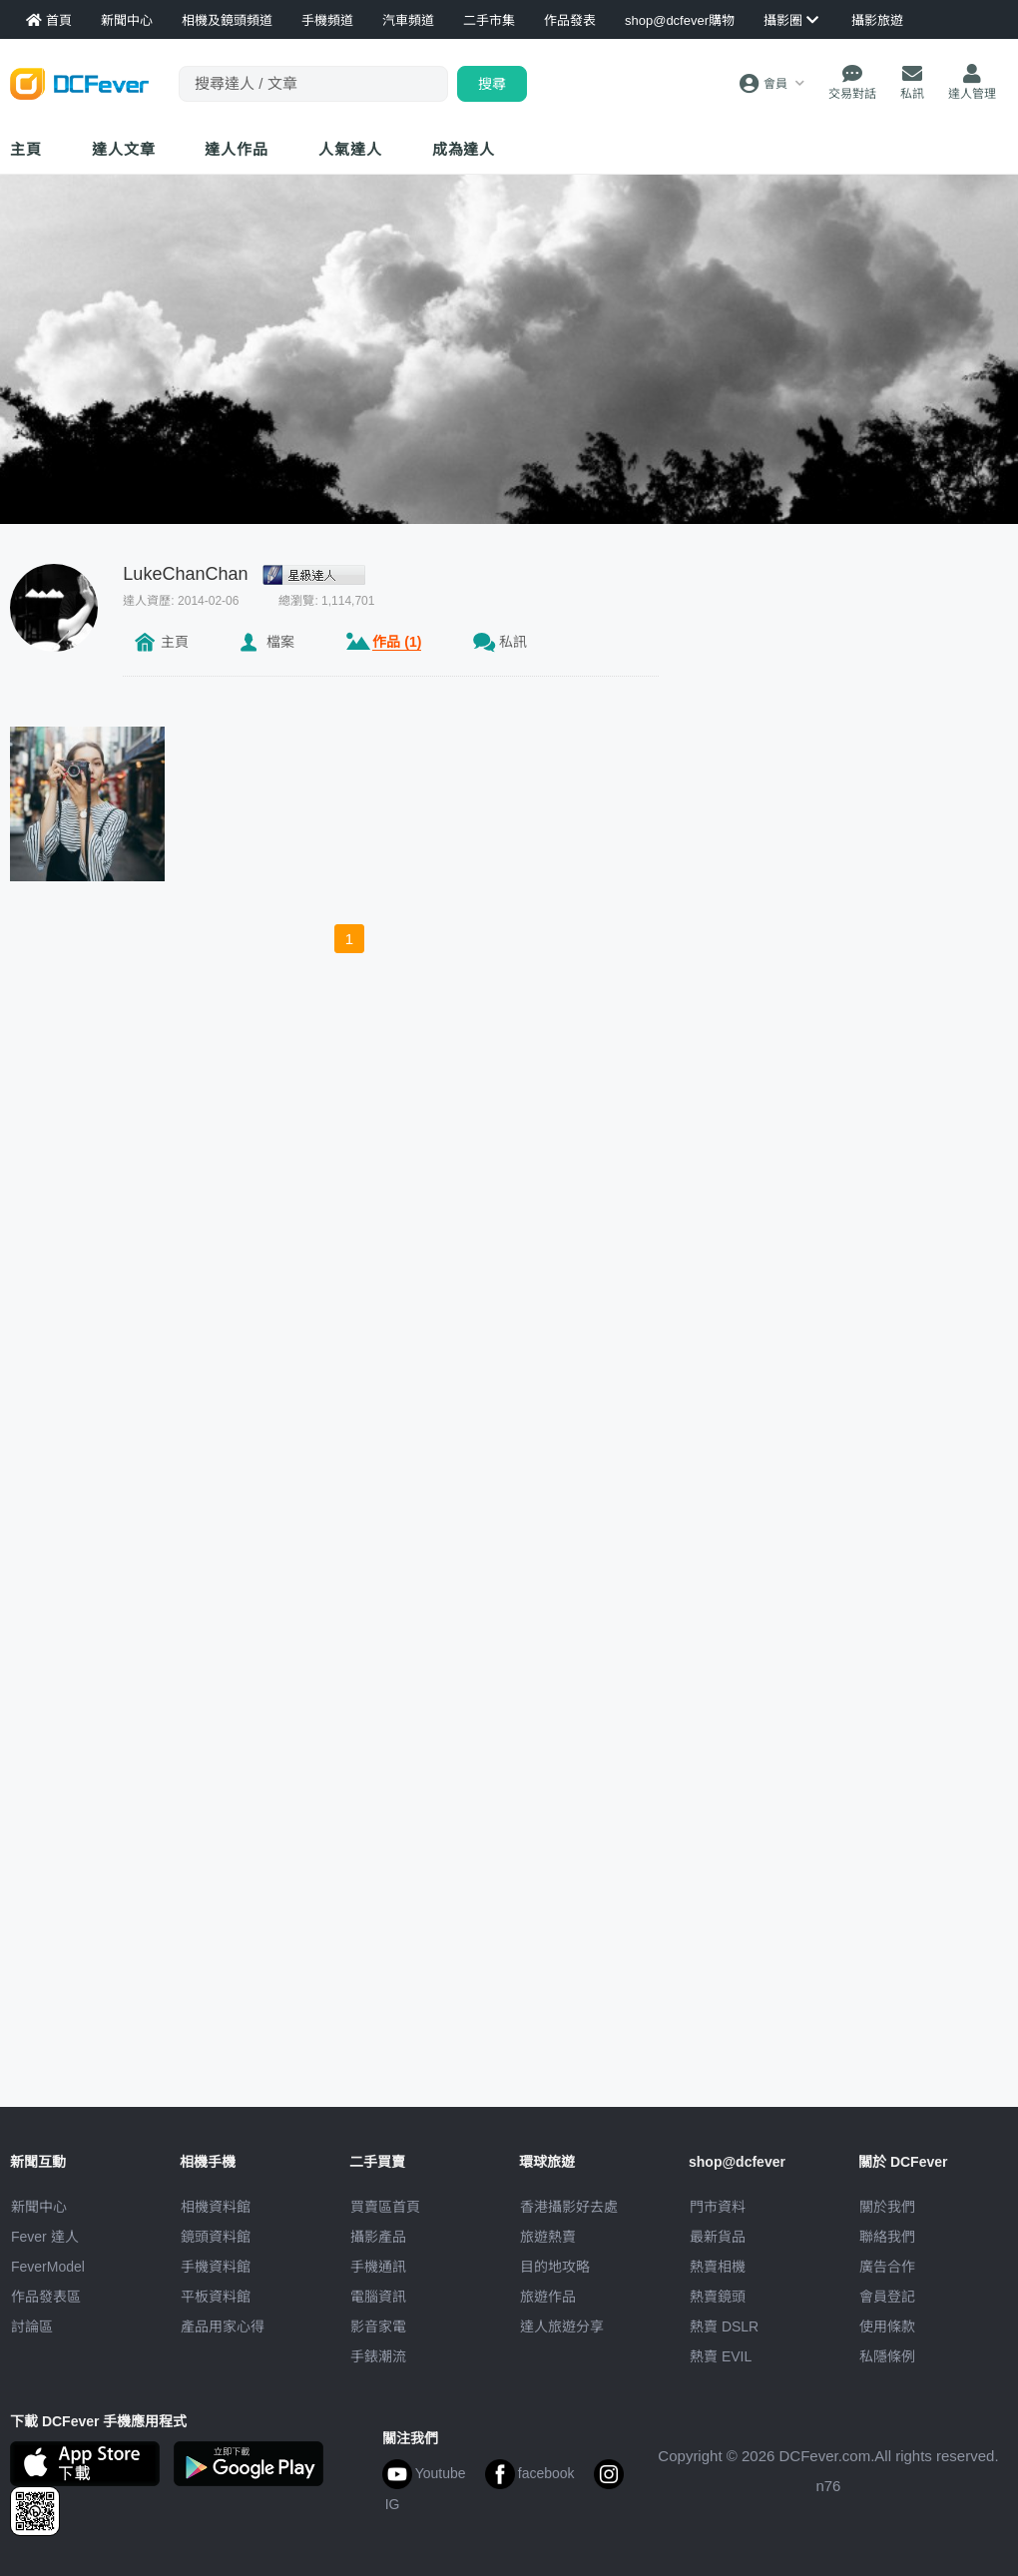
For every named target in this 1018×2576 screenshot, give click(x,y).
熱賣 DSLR (724, 2326)
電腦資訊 (378, 2297)
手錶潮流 (378, 2356)
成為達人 (464, 149)
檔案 (280, 642)
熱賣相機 (718, 2267)
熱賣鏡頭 (718, 2297)
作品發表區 (46, 2297)
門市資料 (718, 2207)
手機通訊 (378, 2267)
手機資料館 (216, 2267)
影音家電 (378, 2326)
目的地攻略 (555, 2267)
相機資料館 (216, 2207)
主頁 (26, 149)
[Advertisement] (785, 863)
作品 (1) (396, 642)
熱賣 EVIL (721, 2356)
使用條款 (887, 2326)
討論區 (32, 2326)
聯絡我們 (887, 2237)
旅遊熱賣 (548, 2237)
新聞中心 (39, 2207)
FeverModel (48, 2267)
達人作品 (236, 149)
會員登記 (887, 2297)
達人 (350, 149)
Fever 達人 (45, 2237)
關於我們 (887, 2207)
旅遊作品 (548, 2297)
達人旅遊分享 (562, 2326)
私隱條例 (887, 2356)
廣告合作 (887, 2267)
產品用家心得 (222, 2326)
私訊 (513, 642)
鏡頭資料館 (216, 2237)
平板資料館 (216, 2297)
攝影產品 (378, 2237)
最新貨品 (718, 2237)
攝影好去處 (569, 2207)
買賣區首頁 (385, 2207)
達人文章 (124, 149)
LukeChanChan (185, 574)
